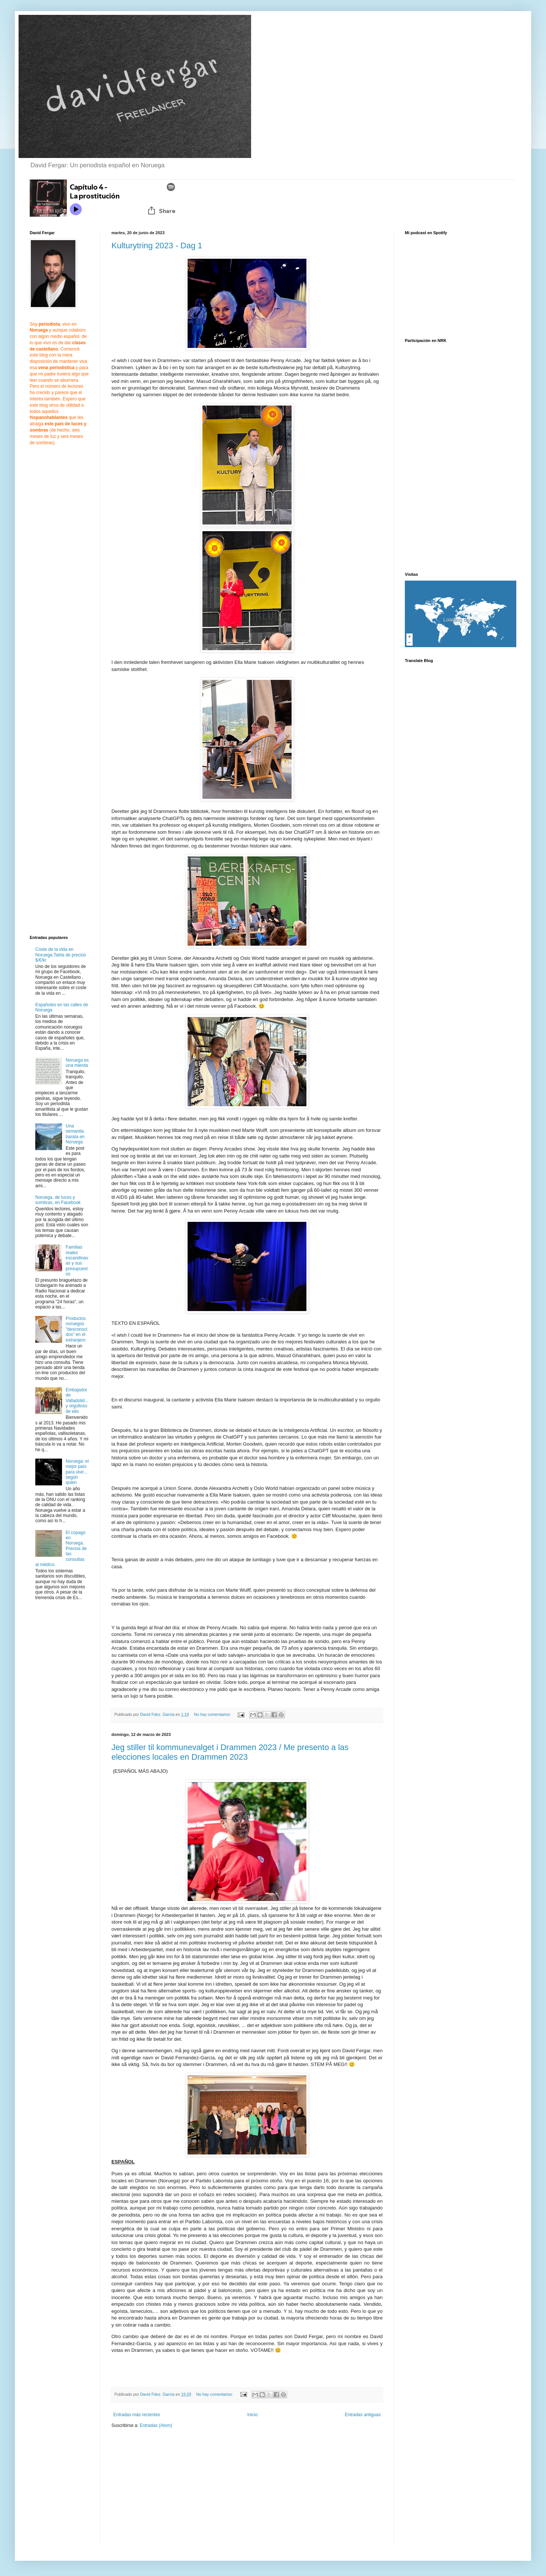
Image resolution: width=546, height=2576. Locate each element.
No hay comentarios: (213, 1714)
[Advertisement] (173, 2492)
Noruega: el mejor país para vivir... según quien (77, 1472)
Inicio (252, 2414)
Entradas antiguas (363, 2414)
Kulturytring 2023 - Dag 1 (156, 245)
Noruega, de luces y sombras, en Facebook (58, 1200)
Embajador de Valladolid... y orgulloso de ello (77, 1400)
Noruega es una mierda (77, 1063)
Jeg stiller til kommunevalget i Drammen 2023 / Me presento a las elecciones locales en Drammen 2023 (229, 1752)
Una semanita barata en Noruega (75, 1134)
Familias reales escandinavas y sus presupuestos (77, 1260)
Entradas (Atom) (156, 2425)
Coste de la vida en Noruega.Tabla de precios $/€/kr (60, 955)
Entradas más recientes (136, 2414)
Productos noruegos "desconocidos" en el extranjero (76, 1329)
